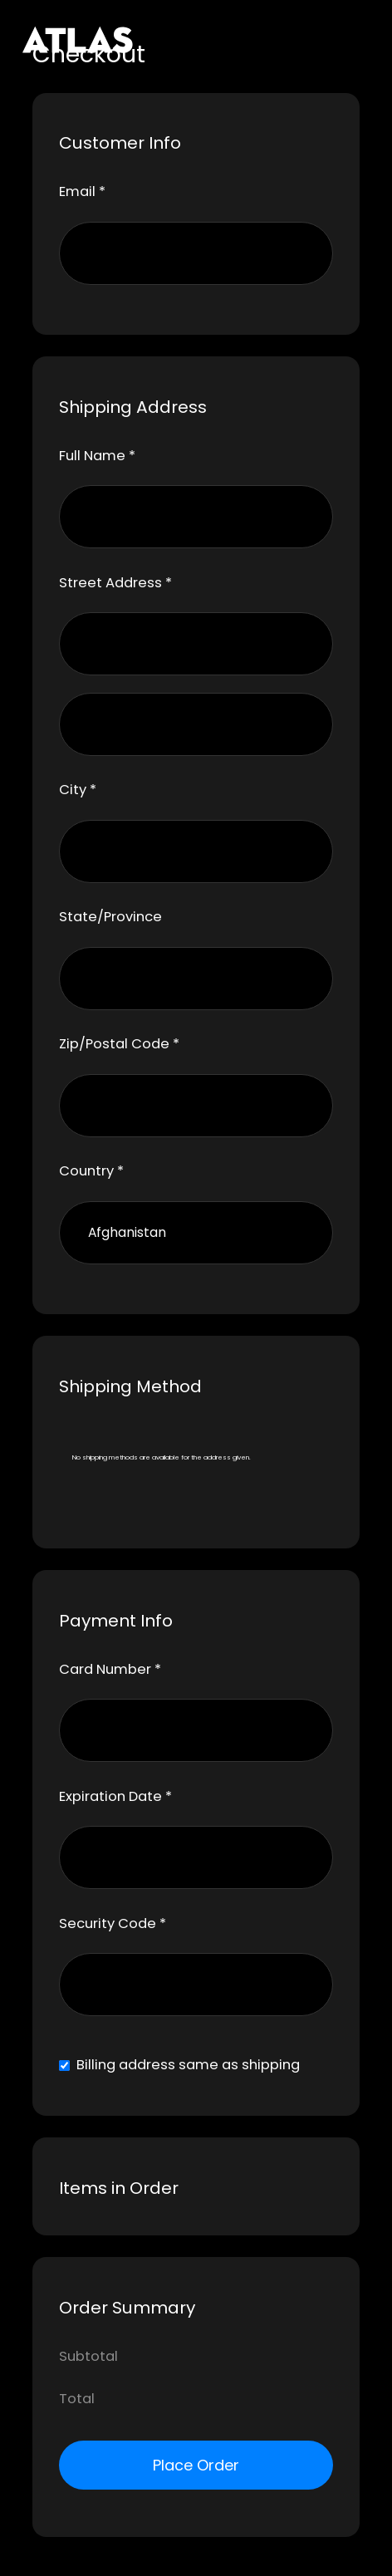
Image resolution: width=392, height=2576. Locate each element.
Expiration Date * (115, 1796)
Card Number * (110, 1669)
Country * (91, 1170)
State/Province (110, 916)
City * (77, 789)
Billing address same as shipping (188, 2064)
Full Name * (97, 455)
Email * (82, 191)
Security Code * (112, 1923)
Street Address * (115, 582)
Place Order (196, 2465)
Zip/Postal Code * (119, 1043)
